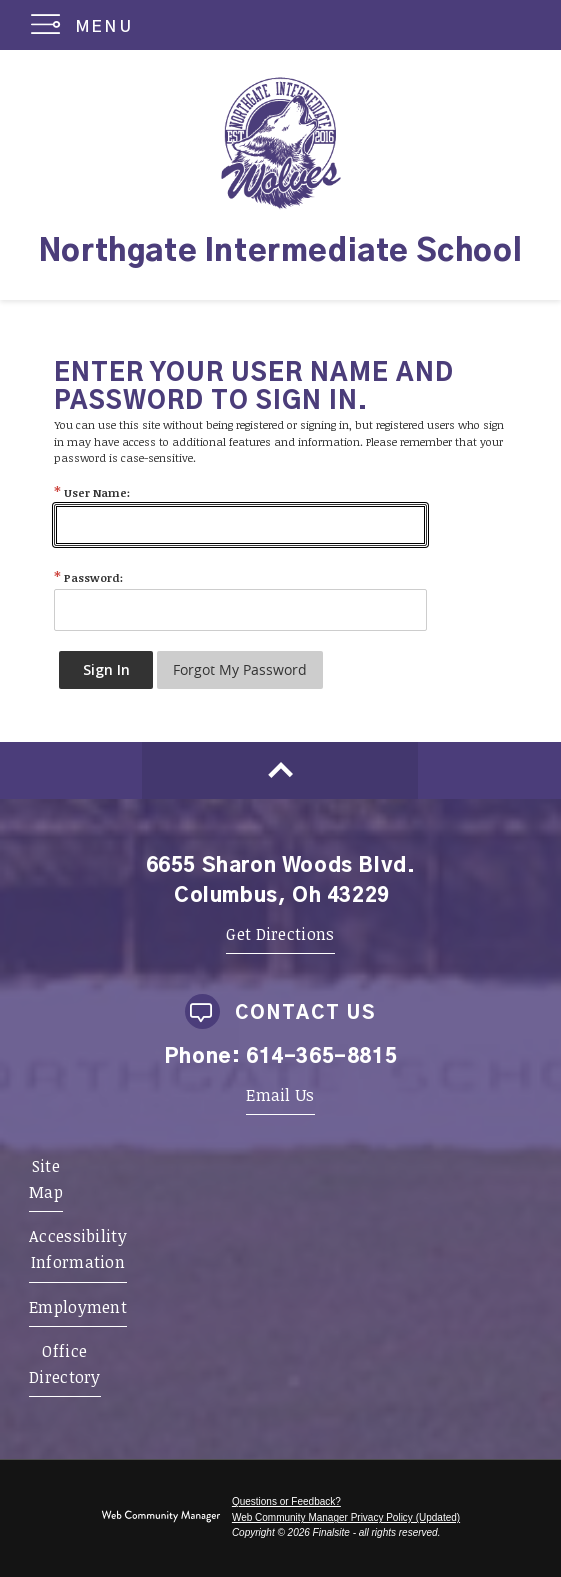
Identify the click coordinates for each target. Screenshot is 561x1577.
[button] (86, 25)
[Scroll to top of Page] (280, 770)
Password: (88, 577)
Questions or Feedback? (286, 1501)
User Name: (92, 492)
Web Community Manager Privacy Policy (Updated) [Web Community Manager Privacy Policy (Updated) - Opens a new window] (346, 1517)
